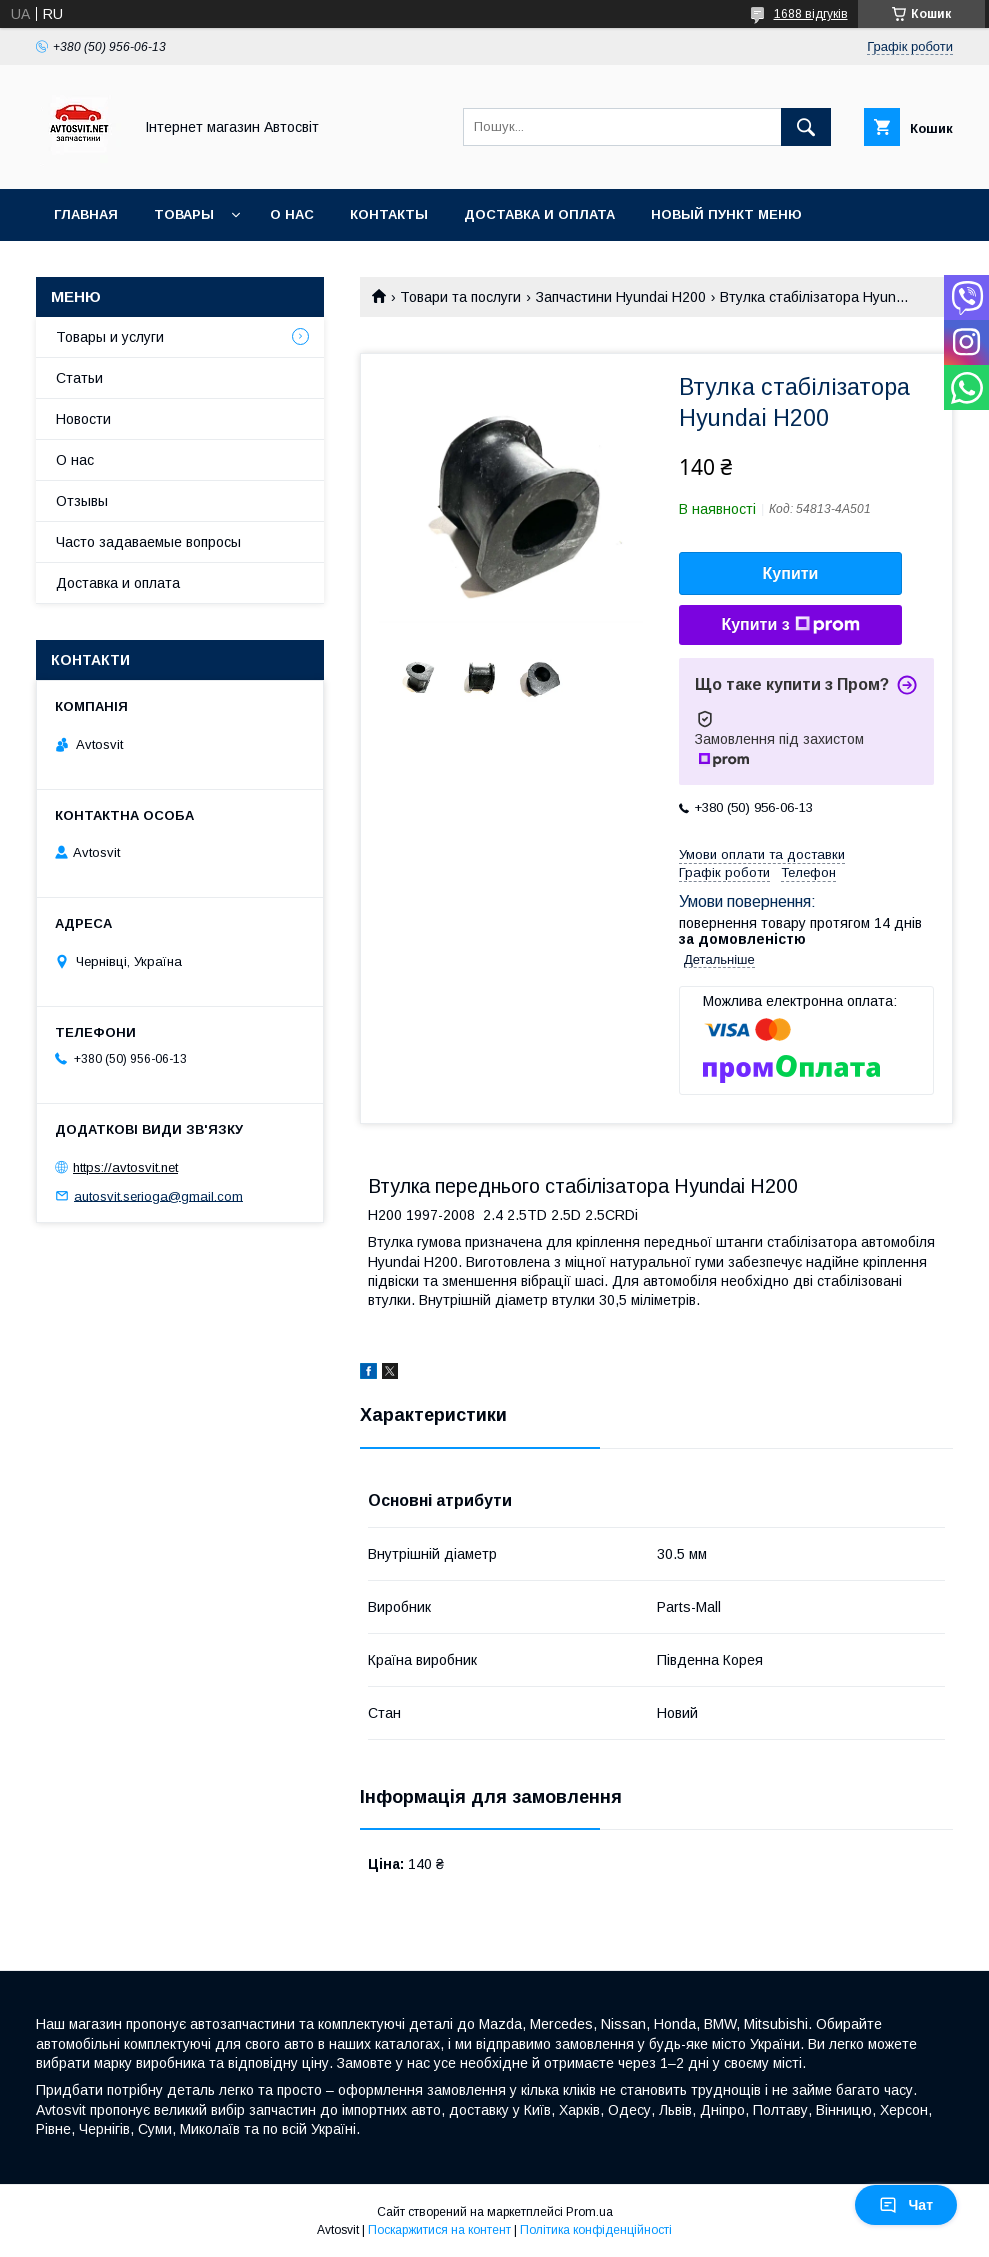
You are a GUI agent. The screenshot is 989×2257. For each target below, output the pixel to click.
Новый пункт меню (726, 214)
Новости (83, 419)
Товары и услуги (110, 337)
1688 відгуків (811, 14)
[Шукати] (806, 127)
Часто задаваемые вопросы (148, 542)
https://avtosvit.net (125, 1167)
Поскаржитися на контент (439, 2230)
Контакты (389, 214)
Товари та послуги (460, 297)
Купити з (790, 625)
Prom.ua (589, 2212)
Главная (86, 214)
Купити (791, 573)
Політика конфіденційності (596, 2230)
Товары (184, 214)
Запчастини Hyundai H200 (621, 297)
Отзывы (82, 501)
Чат (906, 2205)
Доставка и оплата (539, 214)
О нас (292, 214)
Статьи (79, 378)
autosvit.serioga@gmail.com (158, 1195)
